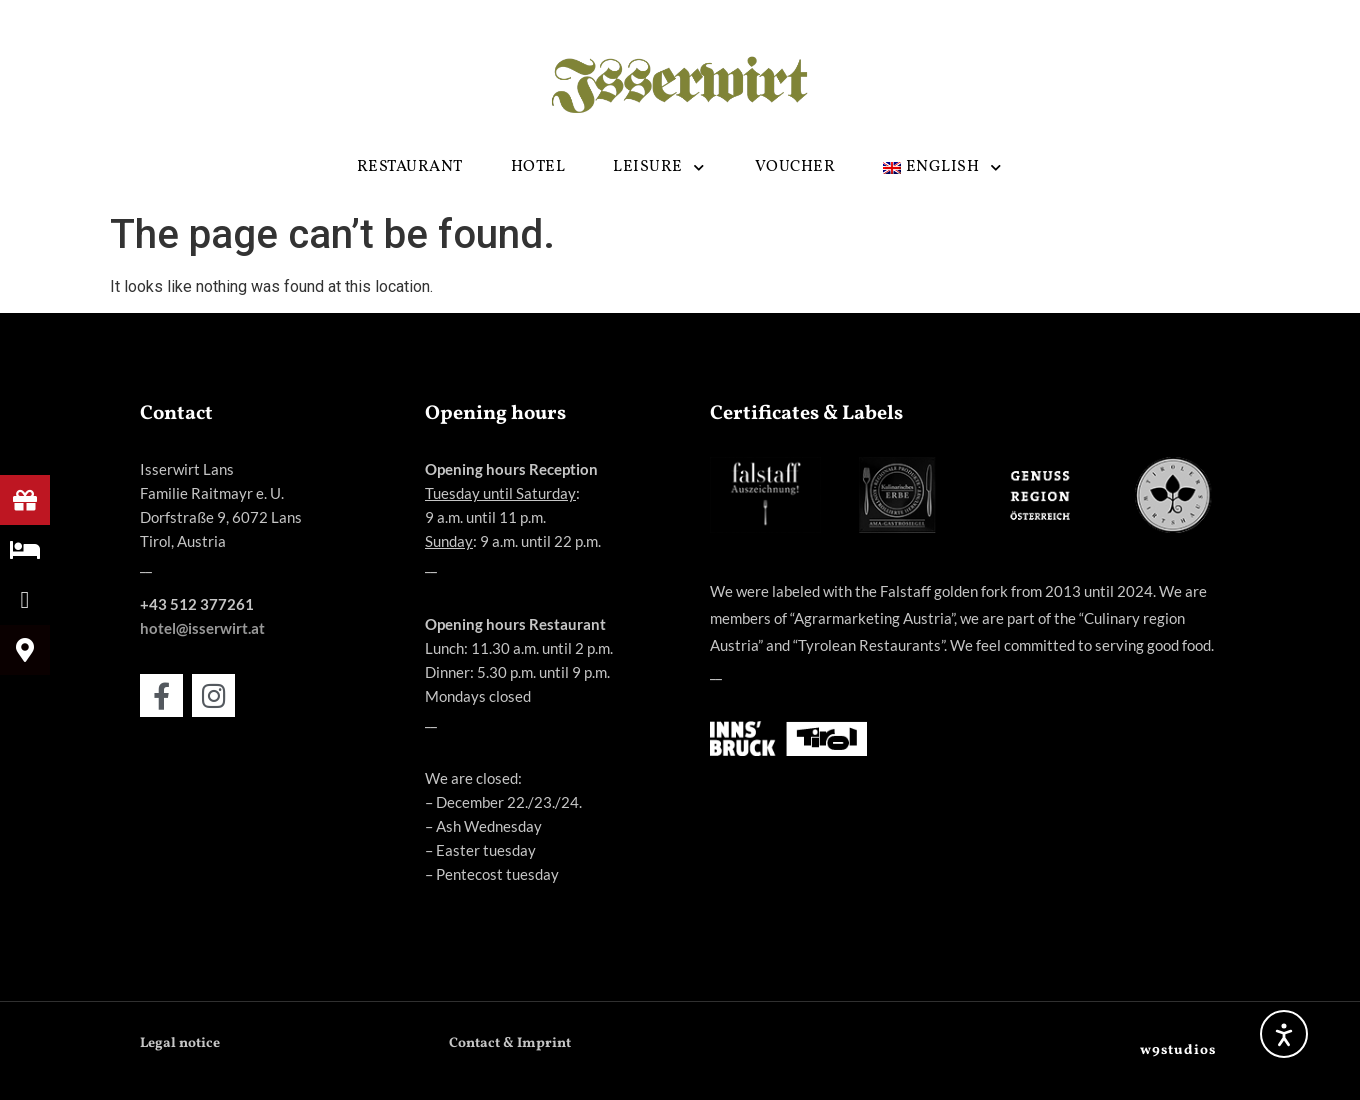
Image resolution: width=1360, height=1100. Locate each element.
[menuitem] (943, 168)
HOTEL (538, 167)
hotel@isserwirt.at (202, 628)
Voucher (795, 167)
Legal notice (180, 1043)
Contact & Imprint (510, 1043)
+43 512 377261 (197, 604)
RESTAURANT (410, 167)
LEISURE (660, 168)
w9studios (1178, 1050)
